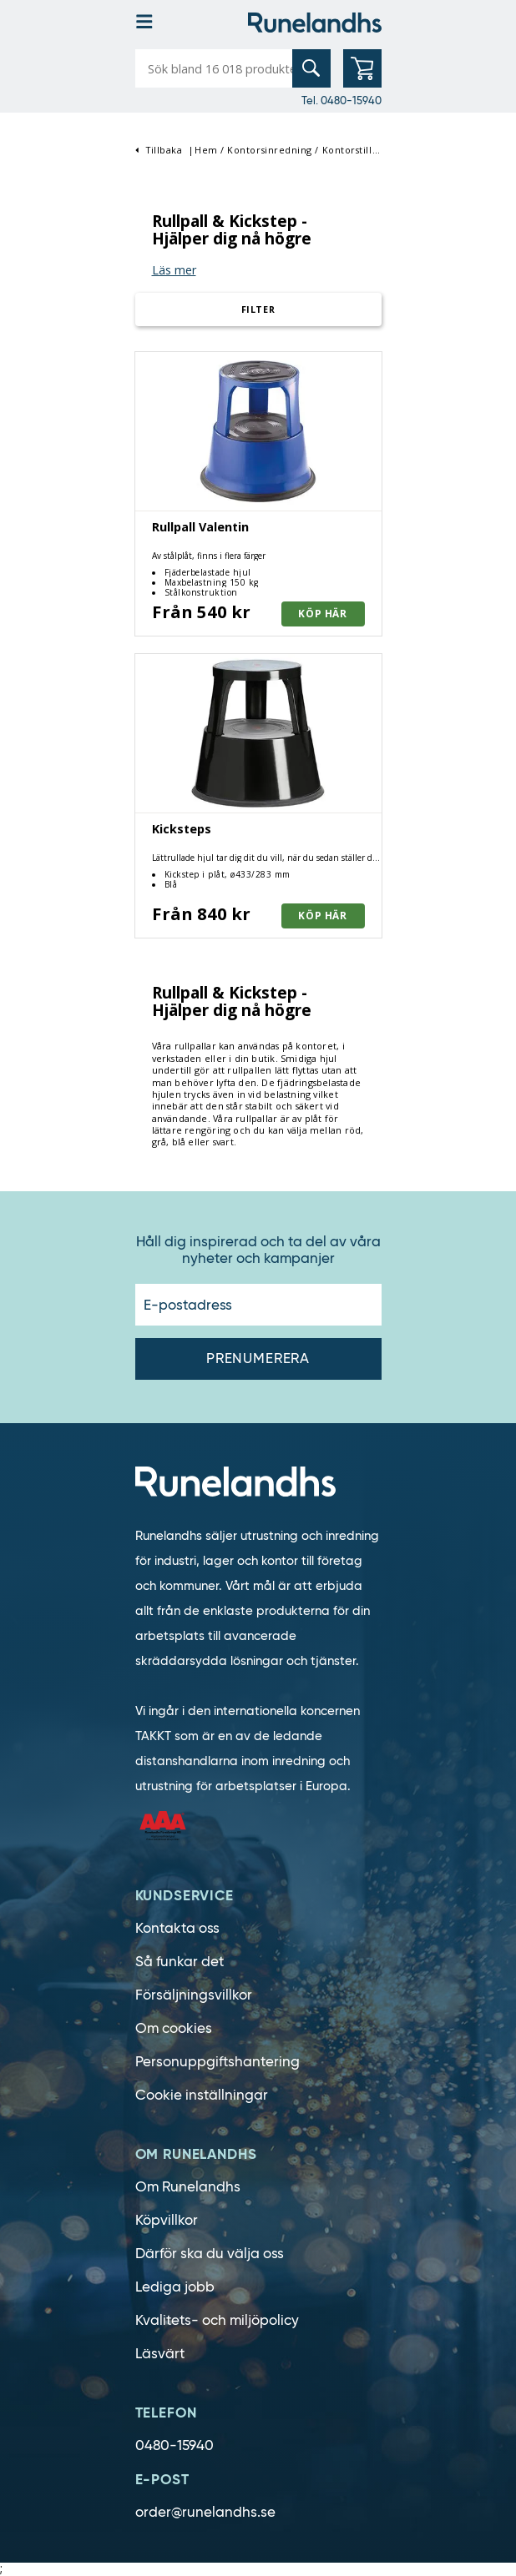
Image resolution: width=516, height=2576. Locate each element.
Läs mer (174, 270)
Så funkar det (179, 1961)
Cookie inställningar (201, 2095)
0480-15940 (174, 2445)
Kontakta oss (177, 1928)
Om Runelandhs (187, 2187)
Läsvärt (160, 2353)
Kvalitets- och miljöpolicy (217, 2320)
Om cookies (173, 2028)
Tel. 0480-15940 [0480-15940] (341, 100)
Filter (258, 309)
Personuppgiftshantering (217, 2061)
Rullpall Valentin (200, 527)
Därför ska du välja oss (209, 2253)
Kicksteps (181, 829)
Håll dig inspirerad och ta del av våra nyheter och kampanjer (258, 1250)
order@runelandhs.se (205, 2512)
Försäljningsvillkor (193, 1995)
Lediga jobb (175, 2287)
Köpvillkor (166, 2220)
